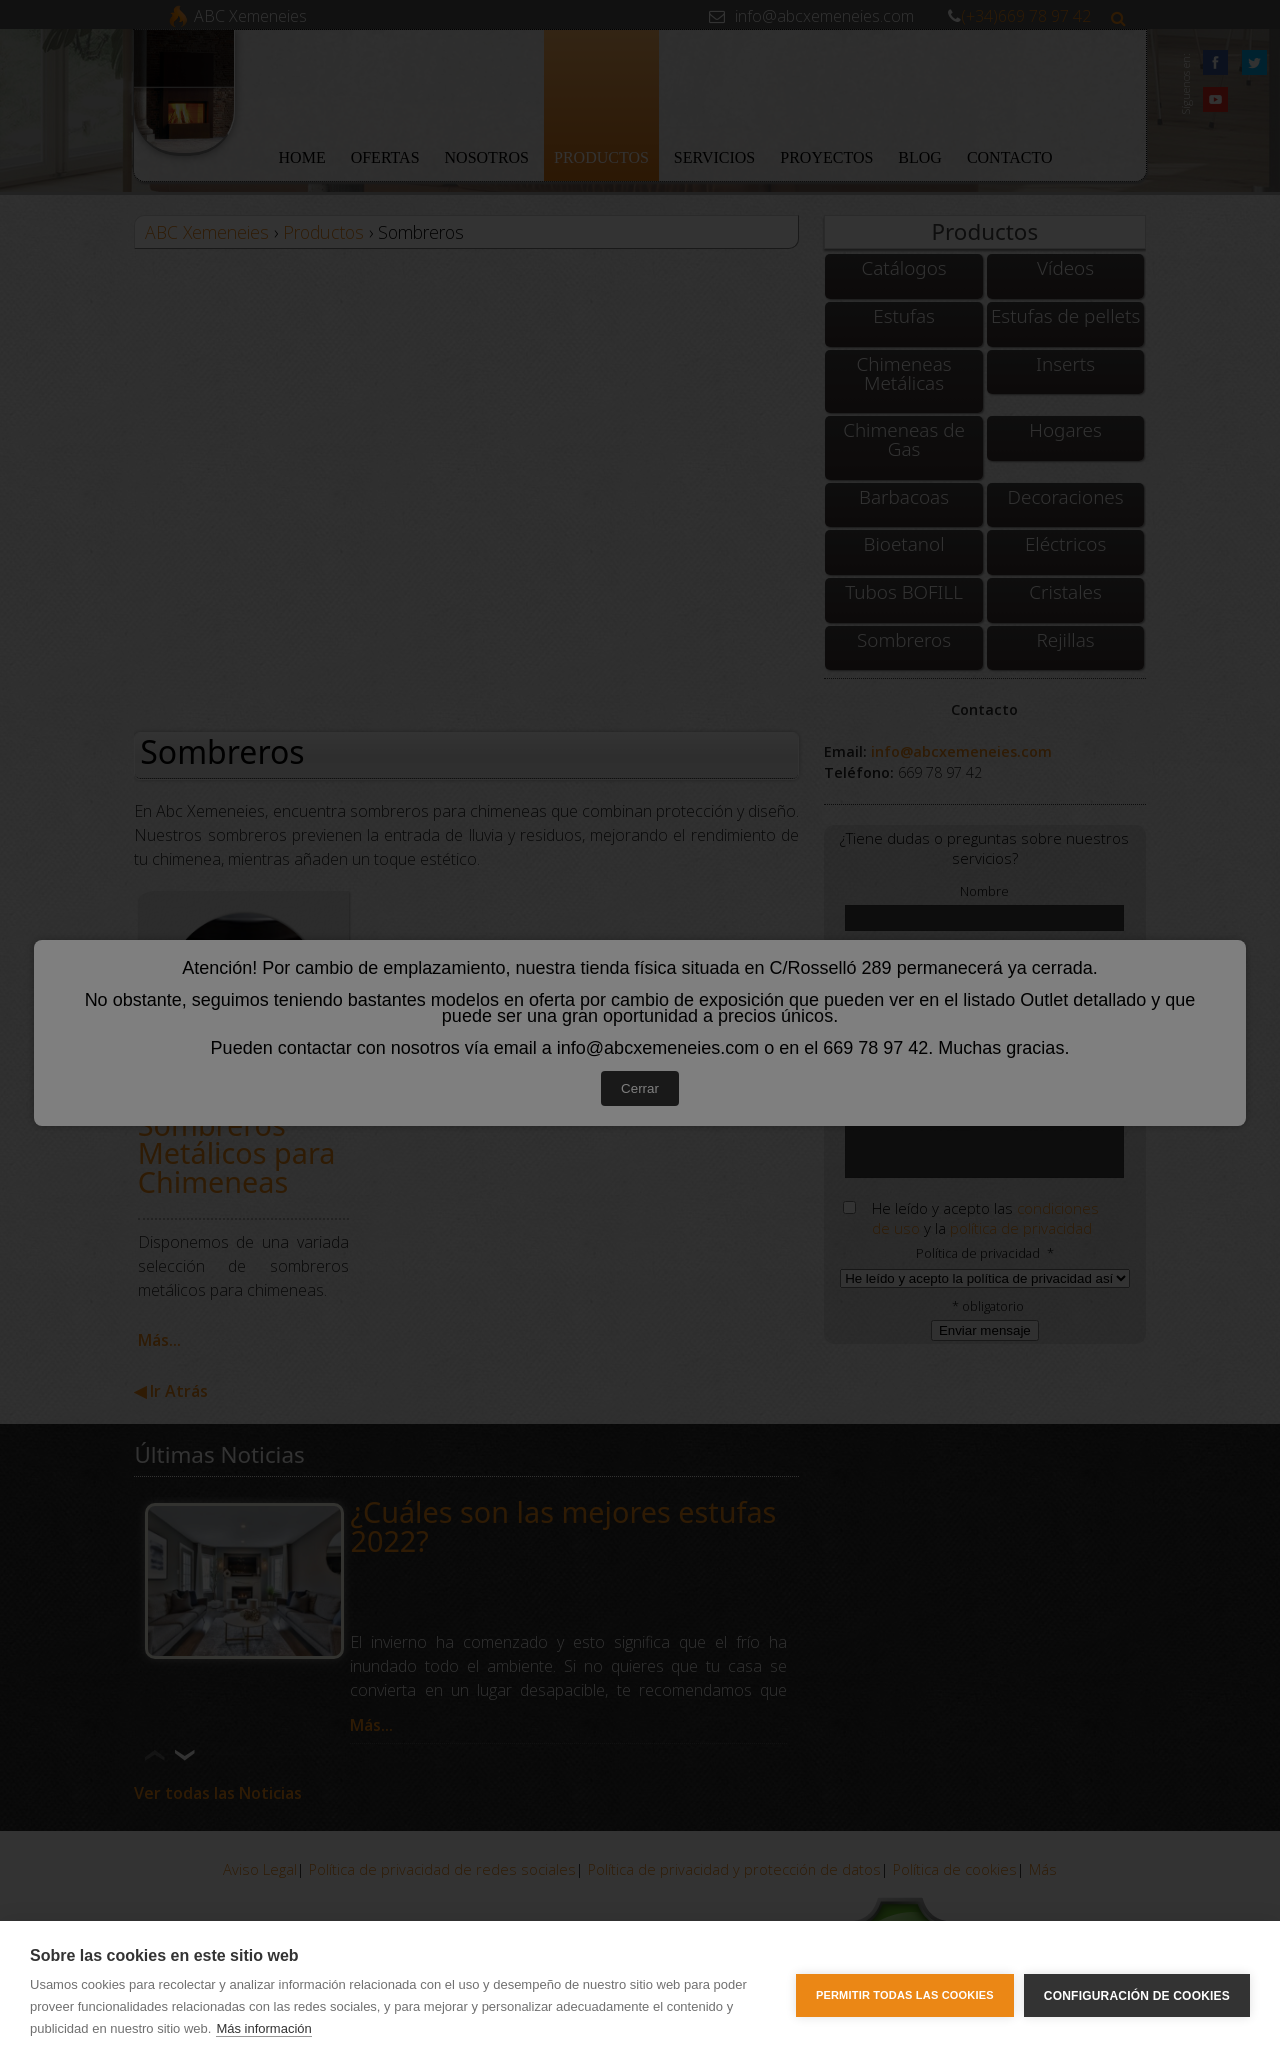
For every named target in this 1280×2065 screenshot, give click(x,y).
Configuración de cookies (1137, 1993)
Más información (263, 2028)
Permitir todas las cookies (905, 1993)
